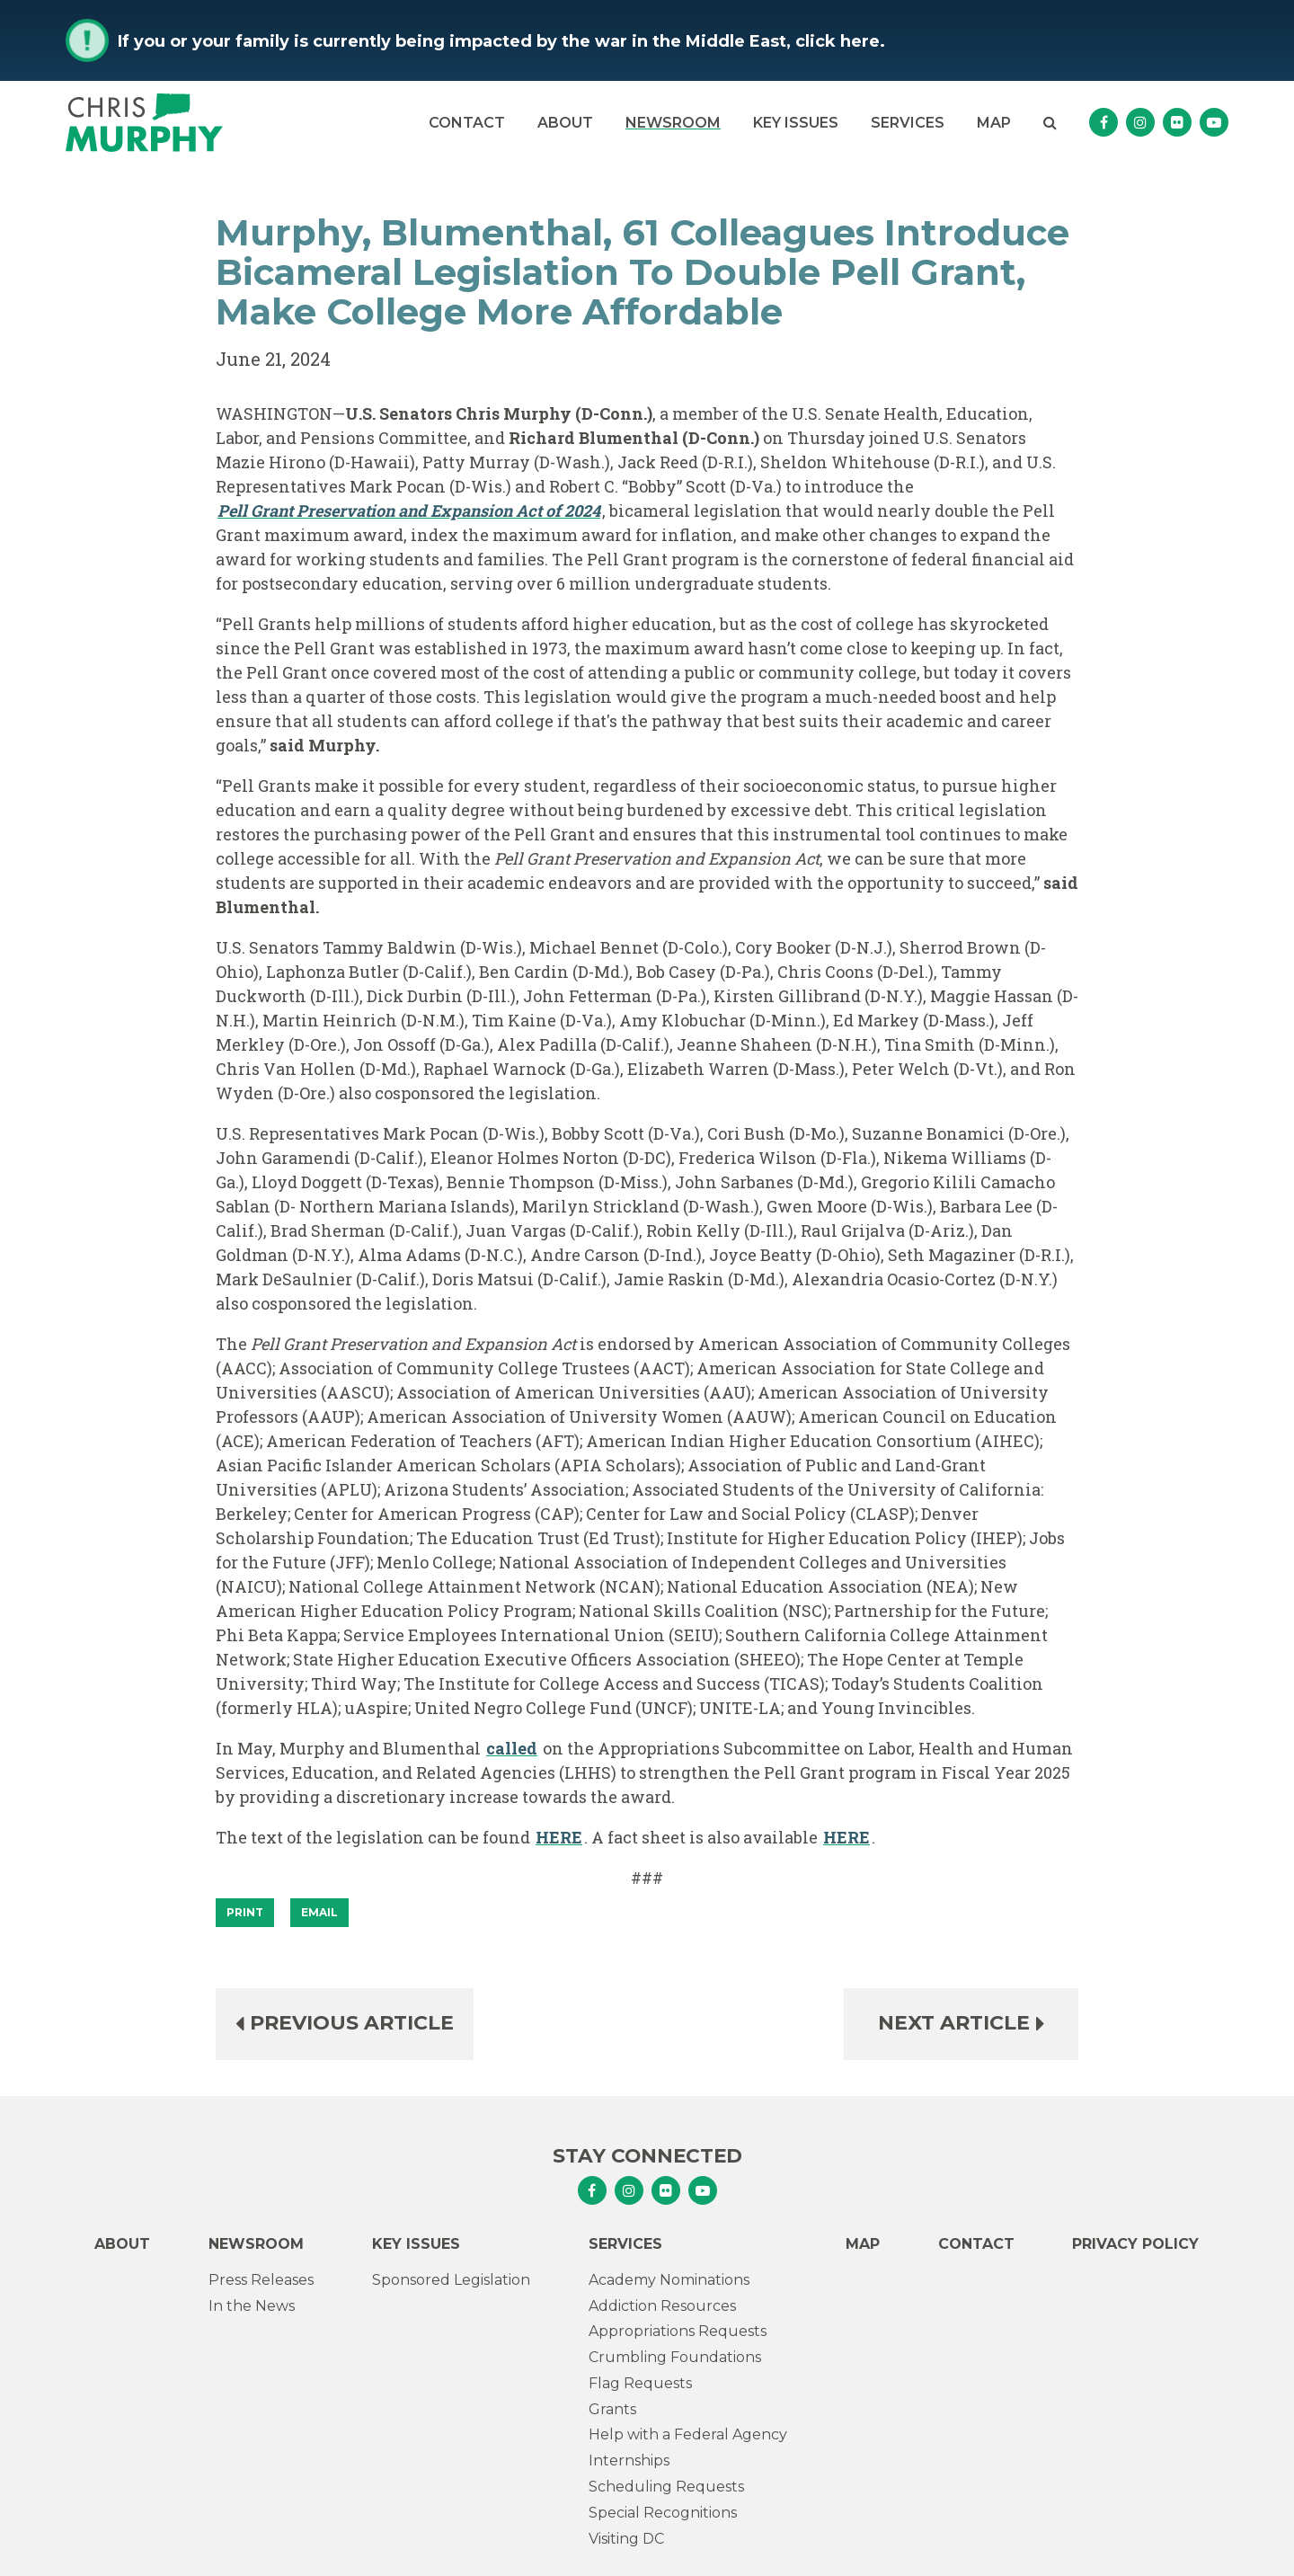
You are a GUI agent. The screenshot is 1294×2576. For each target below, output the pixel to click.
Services (907, 122)
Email (319, 1912)
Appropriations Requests (678, 2331)
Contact (467, 122)
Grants (612, 2409)
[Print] (245, 1912)
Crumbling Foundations (675, 2357)
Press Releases (261, 2279)
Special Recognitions (663, 2512)
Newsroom (673, 122)
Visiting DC (626, 2538)
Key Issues (795, 122)
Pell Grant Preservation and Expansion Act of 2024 (408, 510)
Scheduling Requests (666, 2486)
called (511, 1748)
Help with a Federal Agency (688, 2434)
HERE (559, 1837)
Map (994, 122)
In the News (251, 2305)
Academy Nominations (669, 2279)
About (565, 122)
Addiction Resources (662, 2305)
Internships (629, 2460)
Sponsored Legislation (451, 2279)
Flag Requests (640, 2383)
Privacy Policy (1135, 2243)
